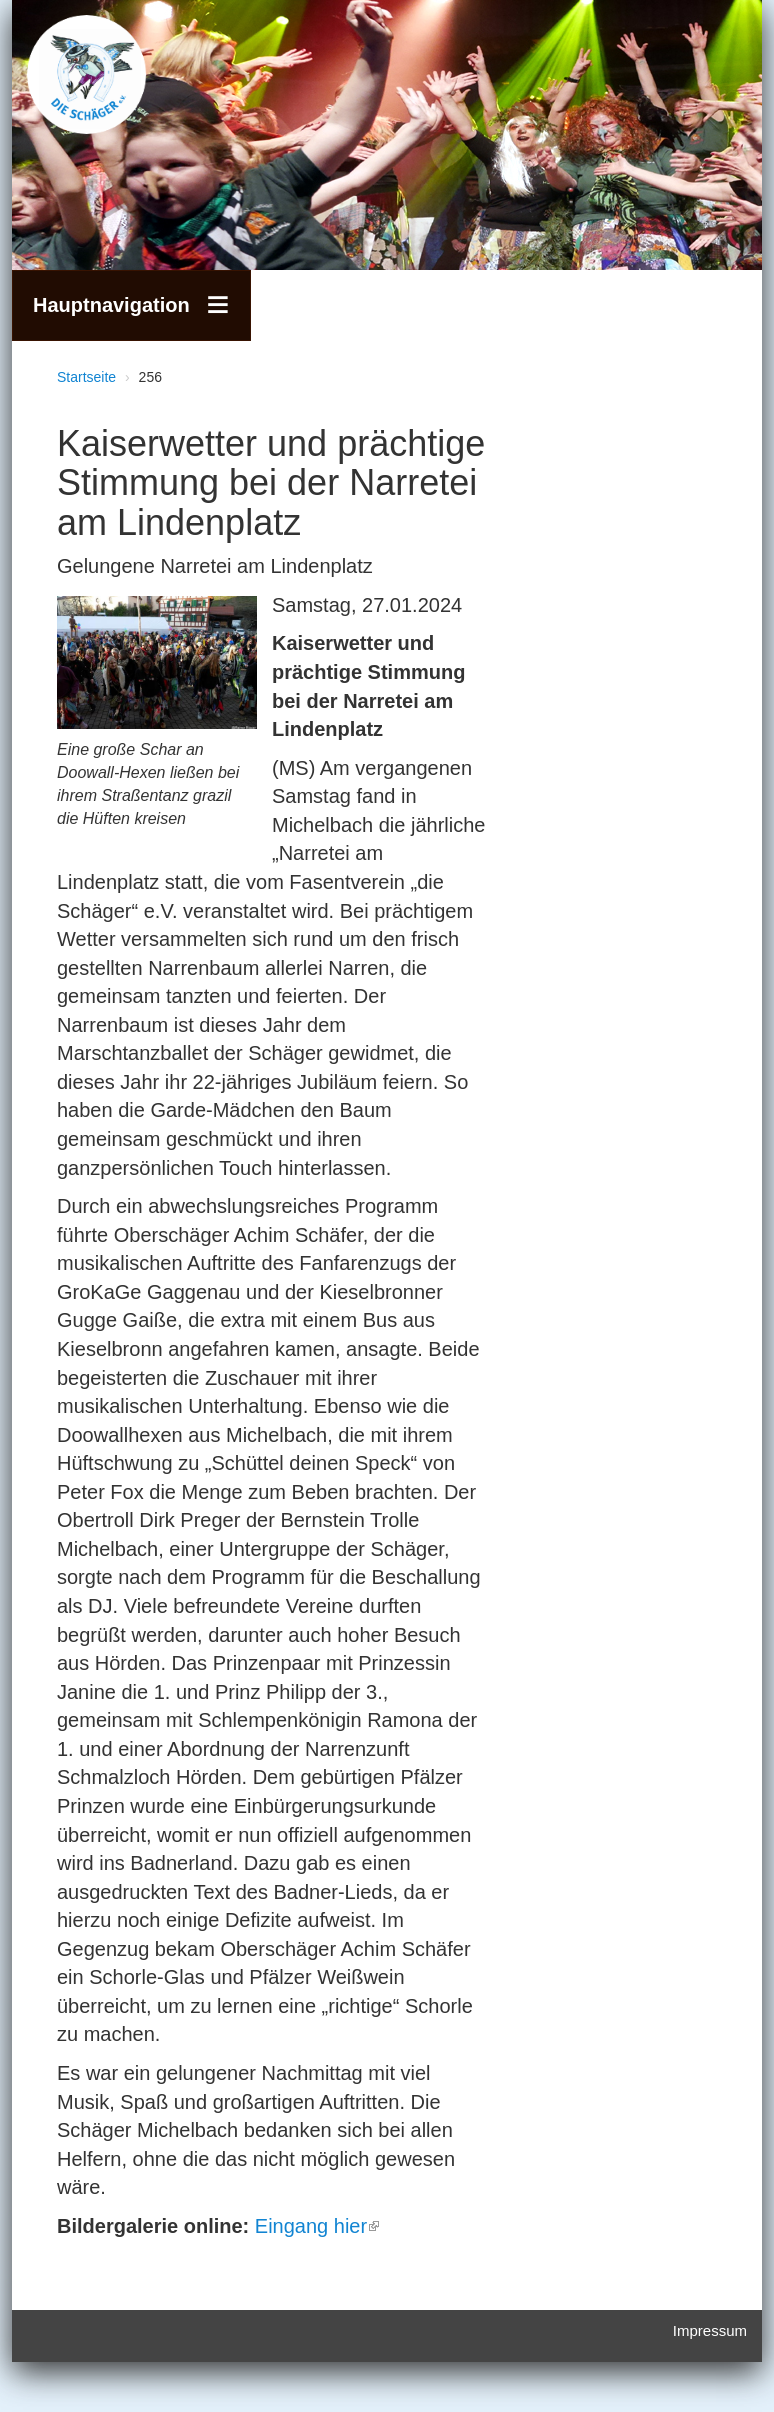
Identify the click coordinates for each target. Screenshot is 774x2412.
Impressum (710, 2330)
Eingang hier (317, 2226)
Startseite (86, 377)
